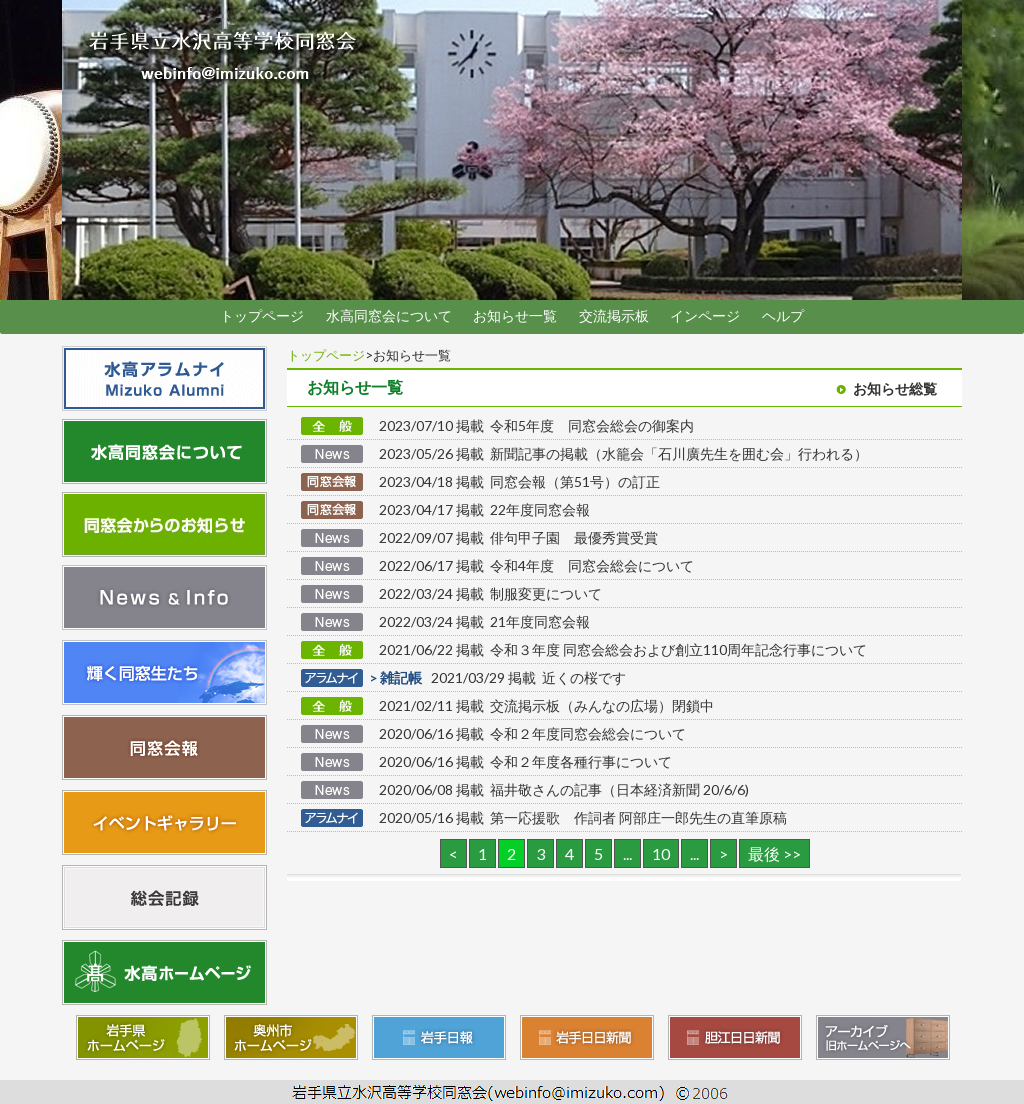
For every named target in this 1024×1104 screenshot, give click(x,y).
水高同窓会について (389, 316)
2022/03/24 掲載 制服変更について (490, 593)
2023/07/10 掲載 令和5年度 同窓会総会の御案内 (536, 425)
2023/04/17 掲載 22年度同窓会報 (484, 509)
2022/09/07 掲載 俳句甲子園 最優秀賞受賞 (518, 537)
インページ (705, 316)
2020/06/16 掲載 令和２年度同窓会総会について (532, 733)
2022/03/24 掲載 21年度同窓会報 (484, 621)
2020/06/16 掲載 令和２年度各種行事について (525, 761)
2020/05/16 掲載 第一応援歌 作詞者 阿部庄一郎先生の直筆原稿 (583, 817)
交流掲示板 (614, 316)
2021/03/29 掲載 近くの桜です (503, 677)
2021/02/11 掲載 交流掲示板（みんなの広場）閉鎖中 (546, 705)
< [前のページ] (453, 853)
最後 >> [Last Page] (774, 853)
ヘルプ (783, 316)
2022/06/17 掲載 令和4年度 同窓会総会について (536, 565)
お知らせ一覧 (515, 316)
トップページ (262, 316)
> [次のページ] (723, 853)
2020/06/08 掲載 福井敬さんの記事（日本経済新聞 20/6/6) (564, 789)
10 (661, 853)
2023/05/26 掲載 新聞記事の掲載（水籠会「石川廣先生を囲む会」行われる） (623, 453)
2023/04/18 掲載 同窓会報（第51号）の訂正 (519, 481)
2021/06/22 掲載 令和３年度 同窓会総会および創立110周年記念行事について (623, 649)
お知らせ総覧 (895, 389)
